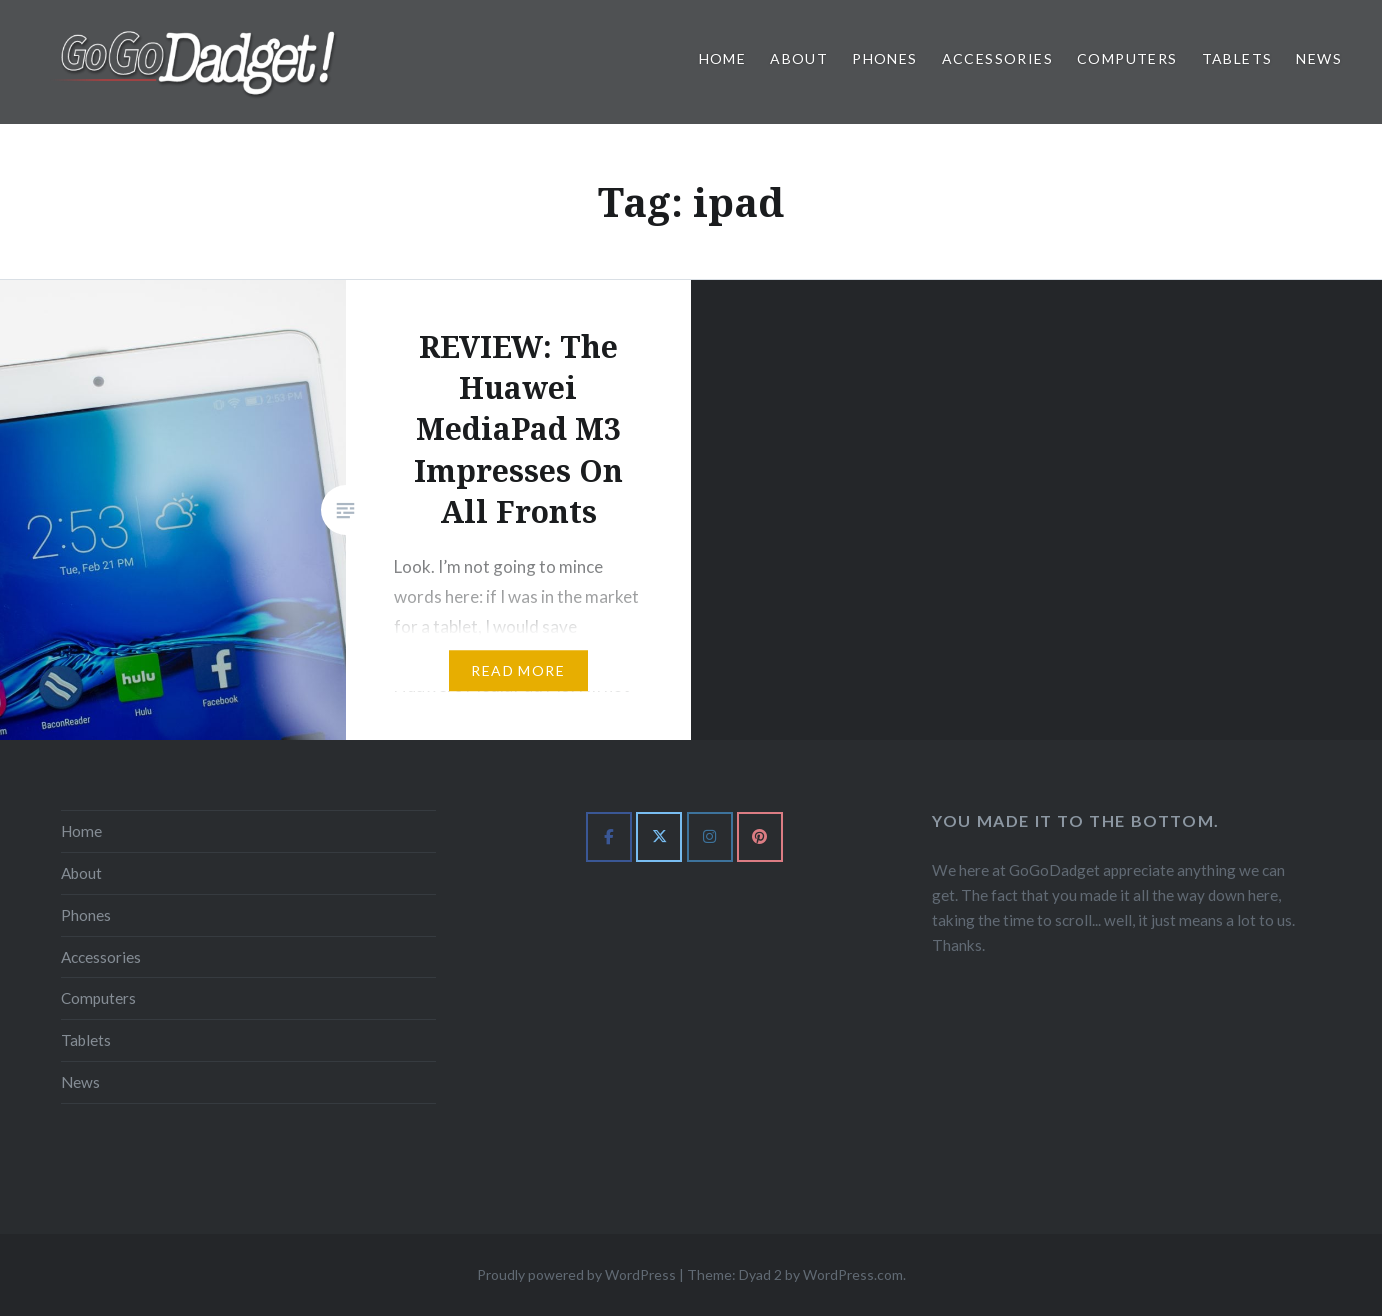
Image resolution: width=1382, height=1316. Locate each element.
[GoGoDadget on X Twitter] (659, 837)
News (1319, 58)
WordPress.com (853, 1274)
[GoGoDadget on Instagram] (710, 837)
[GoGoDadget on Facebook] (609, 837)
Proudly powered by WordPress (576, 1274)
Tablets (1237, 58)
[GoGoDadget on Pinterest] (760, 837)
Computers (1127, 58)
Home (723, 58)
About (799, 58)
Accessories (997, 58)
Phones (884, 58)
